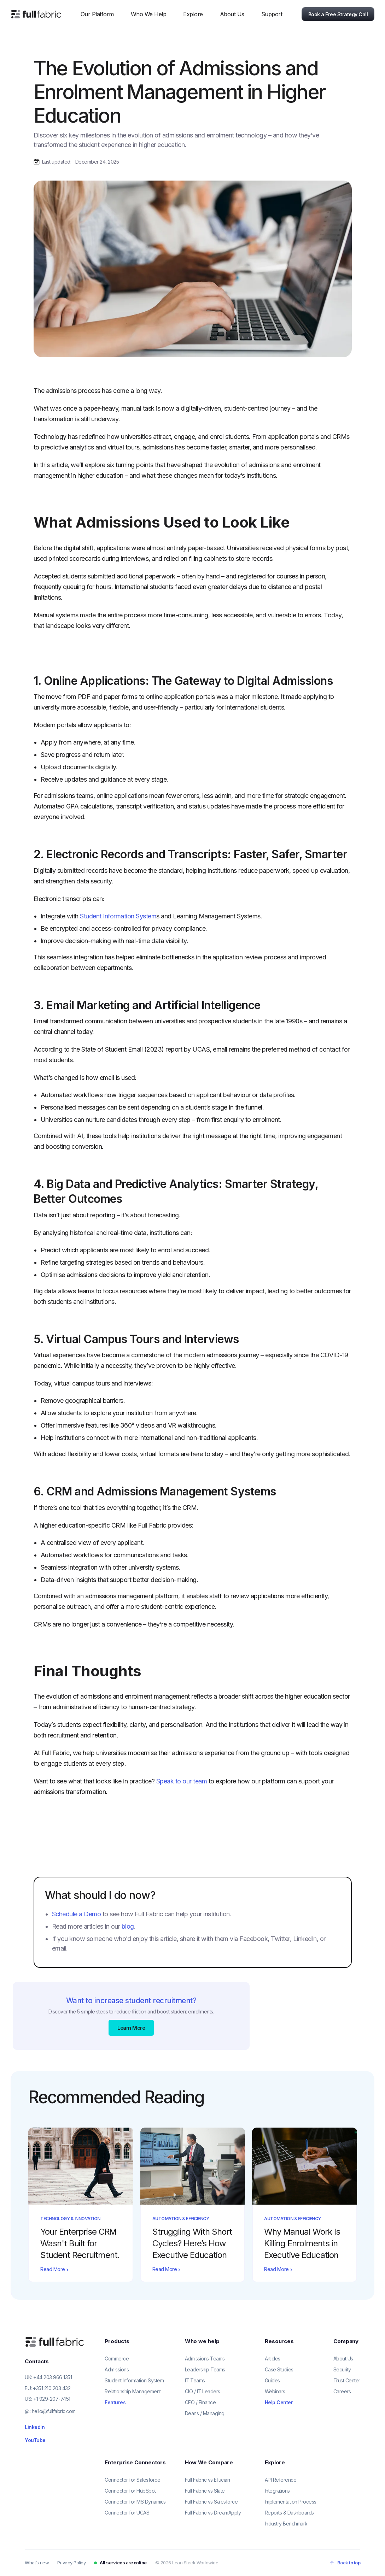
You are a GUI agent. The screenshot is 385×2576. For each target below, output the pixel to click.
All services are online (123, 2562)
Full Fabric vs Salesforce (211, 2502)
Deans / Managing (204, 2413)
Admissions (117, 2369)
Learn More (131, 2027)
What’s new (37, 2562)
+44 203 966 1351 (52, 2377)
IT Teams (195, 2380)
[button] (97, 14)
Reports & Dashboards (289, 2513)
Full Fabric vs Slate (205, 2491)
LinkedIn (35, 2427)
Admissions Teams (205, 2359)
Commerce (117, 2359)
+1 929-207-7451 (51, 2399)
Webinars (275, 2391)
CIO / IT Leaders (202, 2391)
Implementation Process (290, 2502)
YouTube (35, 2440)
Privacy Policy (71, 2562)
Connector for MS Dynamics (135, 2502)
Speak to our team (182, 1781)
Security (342, 2369)
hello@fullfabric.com (54, 2411)
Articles (272, 2359)
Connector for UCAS (127, 2513)
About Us (343, 2359)
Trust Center (346, 2380)
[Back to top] (345, 2563)
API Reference (281, 2480)
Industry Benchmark (286, 2524)
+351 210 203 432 (51, 2388)
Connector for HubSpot (130, 2491)
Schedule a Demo (76, 1914)
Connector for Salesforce (132, 2480)
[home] (36, 14)
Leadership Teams (205, 2369)
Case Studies (279, 2369)
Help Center (279, 2402)
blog (128, 1926)
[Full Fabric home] (55, 2341)
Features (115, 2402)
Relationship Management (133, 2391)
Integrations (277, 2491)
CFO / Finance (200, 2402)
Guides (272, 2380)
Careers (342, 2391)
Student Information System (118, 916)
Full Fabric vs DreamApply (213, 2513)
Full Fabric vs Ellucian (207, 2480)
